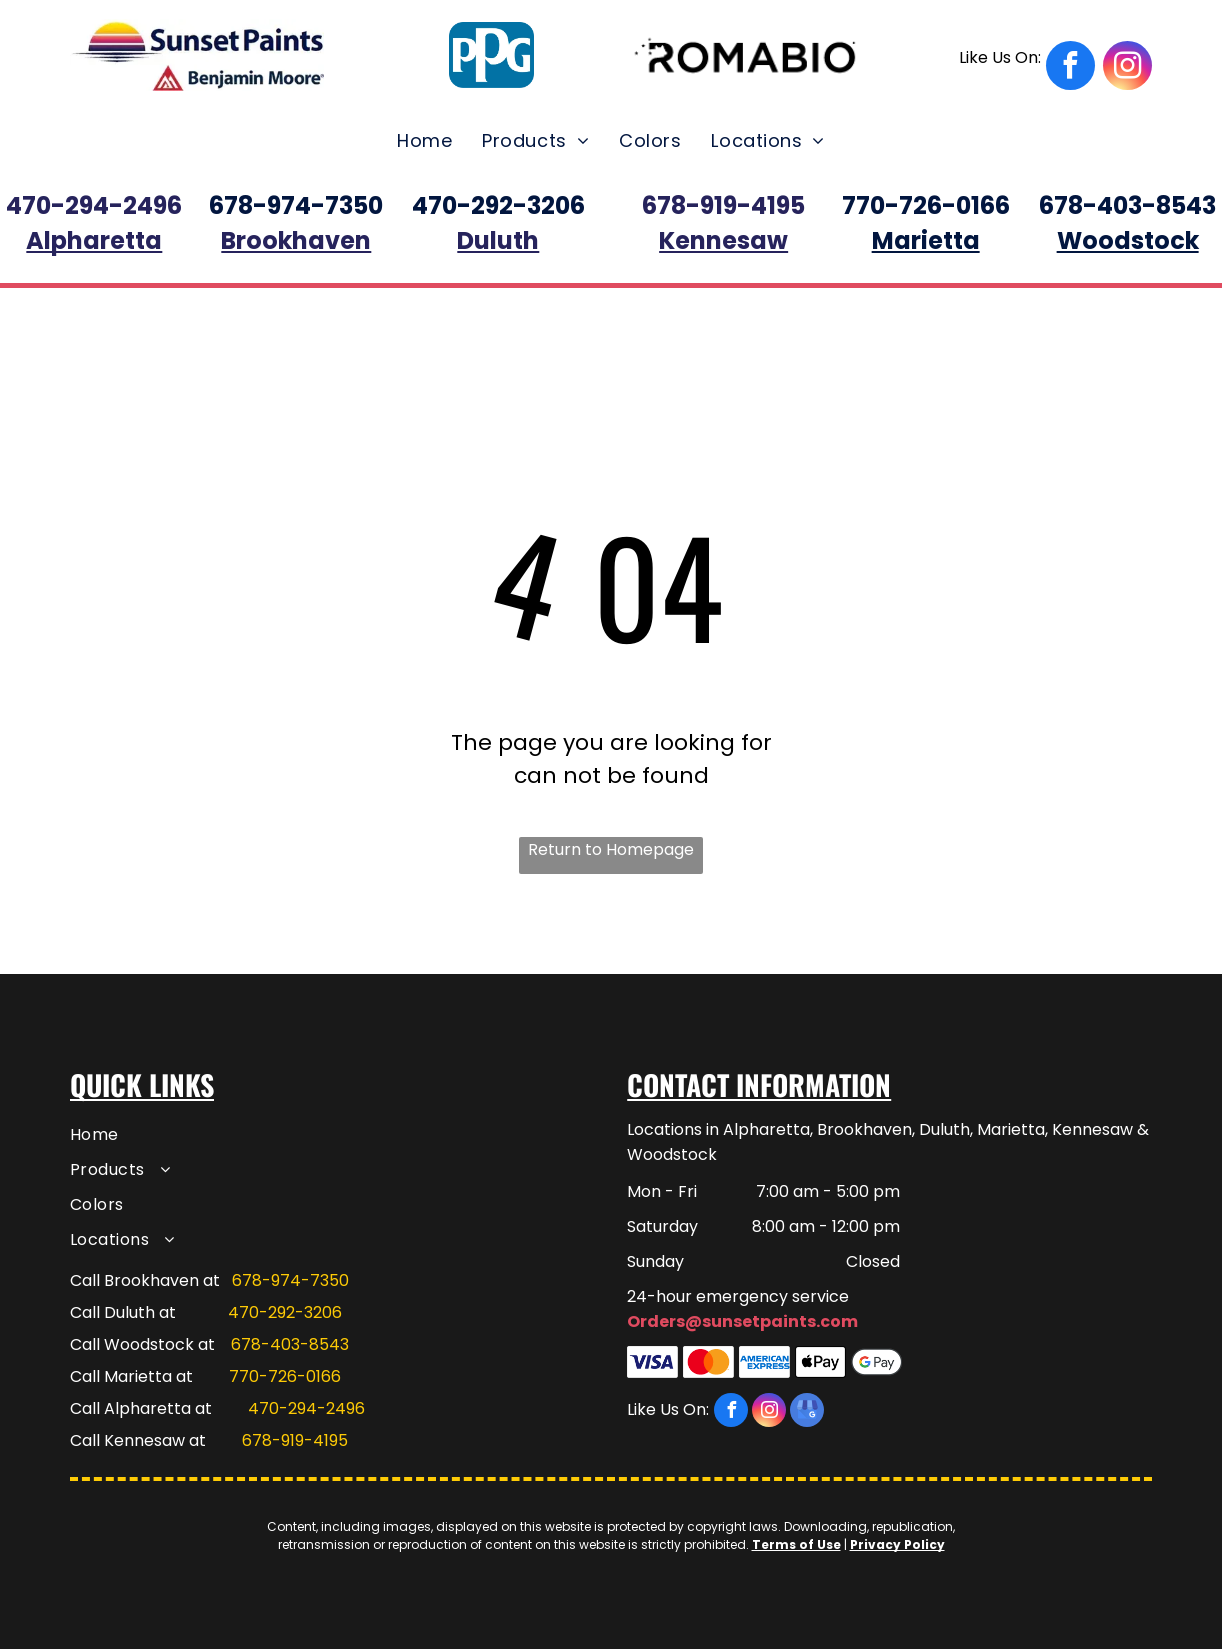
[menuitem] (424, 140)
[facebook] (1027, 68)
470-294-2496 (306, 1408)
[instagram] (1127, 68)
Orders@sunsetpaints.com (742, 1321)
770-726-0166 (285, 1376)
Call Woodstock (132, 1344)
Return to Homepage (611, 849)
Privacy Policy (897, 1544)
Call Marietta (121, 1376)
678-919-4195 (295, 1440)
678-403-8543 (290, 1344)
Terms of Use (796, 1544)
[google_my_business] (807, 1412)
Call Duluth (112, 1312)
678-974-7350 (290, 1280)
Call (85, 1408)
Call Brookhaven (134, 1280)
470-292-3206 (285, 1312)
